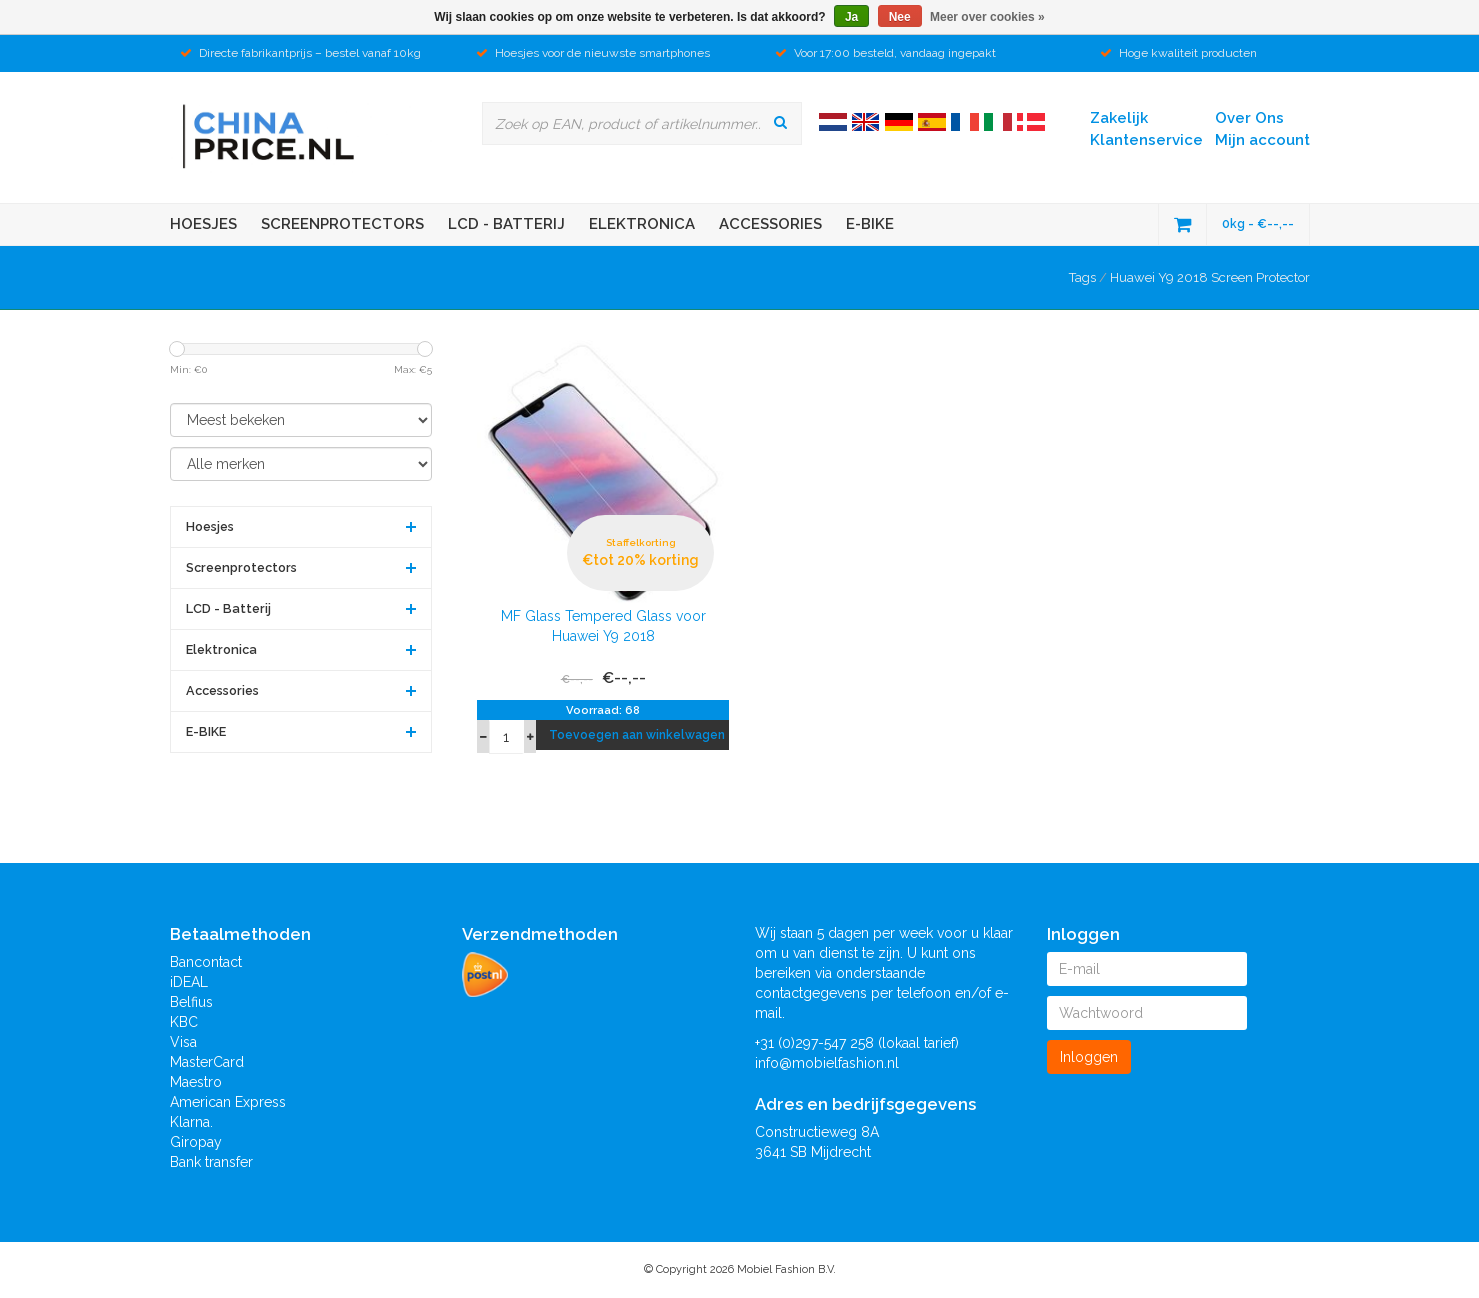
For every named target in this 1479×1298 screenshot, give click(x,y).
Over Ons (1249, 118)
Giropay (196, 1142)
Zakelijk (1119, 118)
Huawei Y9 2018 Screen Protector (1210, 277)
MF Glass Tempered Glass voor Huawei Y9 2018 (603, 626)
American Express (228, 1102)
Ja (851, 17)
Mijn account (1262, 140)
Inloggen (1089, 1057)
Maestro (196, 1082)
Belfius (191, 1002)
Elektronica (642, 224)
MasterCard (207, 1062)
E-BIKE (870, 224)
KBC (184, 1022)
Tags (1082, 277)
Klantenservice (1146, 140)
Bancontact (206, 962)
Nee (900, 17)
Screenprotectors (342, 224)
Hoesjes (203, 224)
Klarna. (191, 1122)
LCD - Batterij (506, 224)
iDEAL (189, 982)
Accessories (770, 224)
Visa (183, 1042)
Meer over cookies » (987, 17)
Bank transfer (211, 1162)
